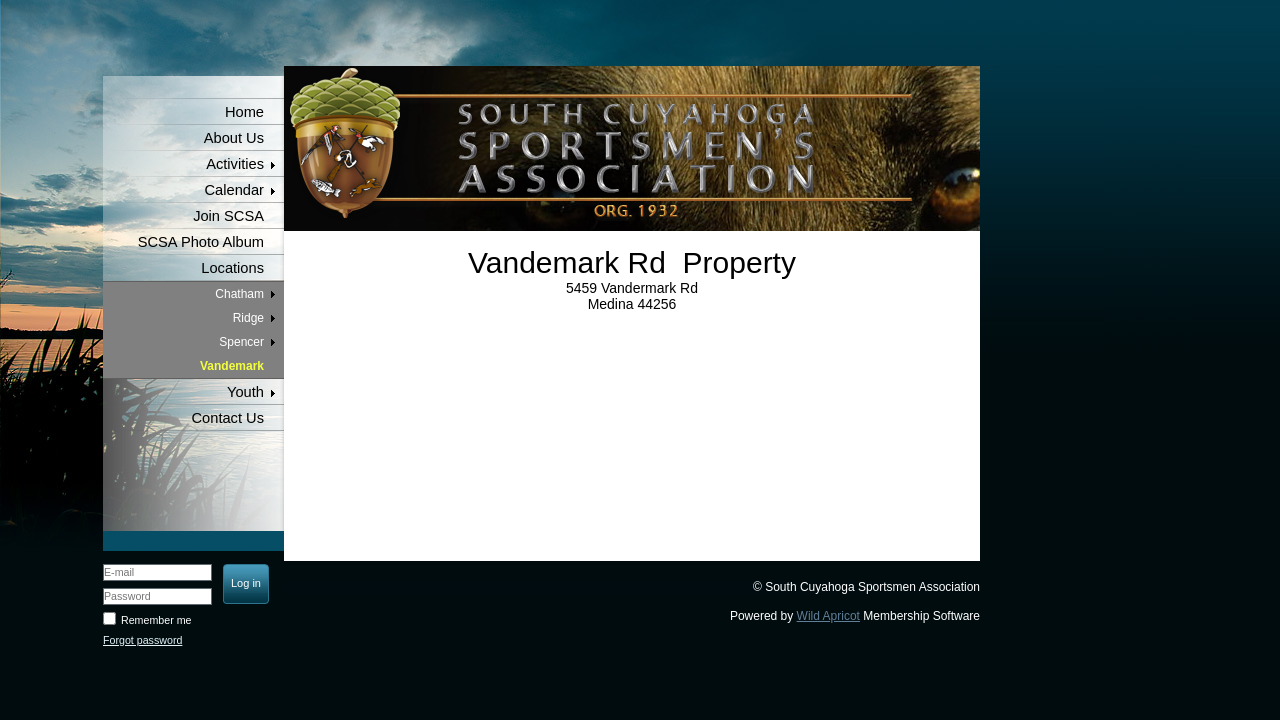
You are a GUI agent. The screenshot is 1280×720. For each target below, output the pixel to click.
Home (244, 112)
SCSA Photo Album (201, 242)
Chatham (239, 294)
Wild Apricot (828, 616)
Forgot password (142, 640)
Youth (245, 392)
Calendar (234, 190)
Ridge (248, 318)
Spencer (241, 342)
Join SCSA (228, 216)
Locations (232, 268)
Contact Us (228, 418)
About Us (234, 138)
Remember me (156, 620)
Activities (235, 164)
